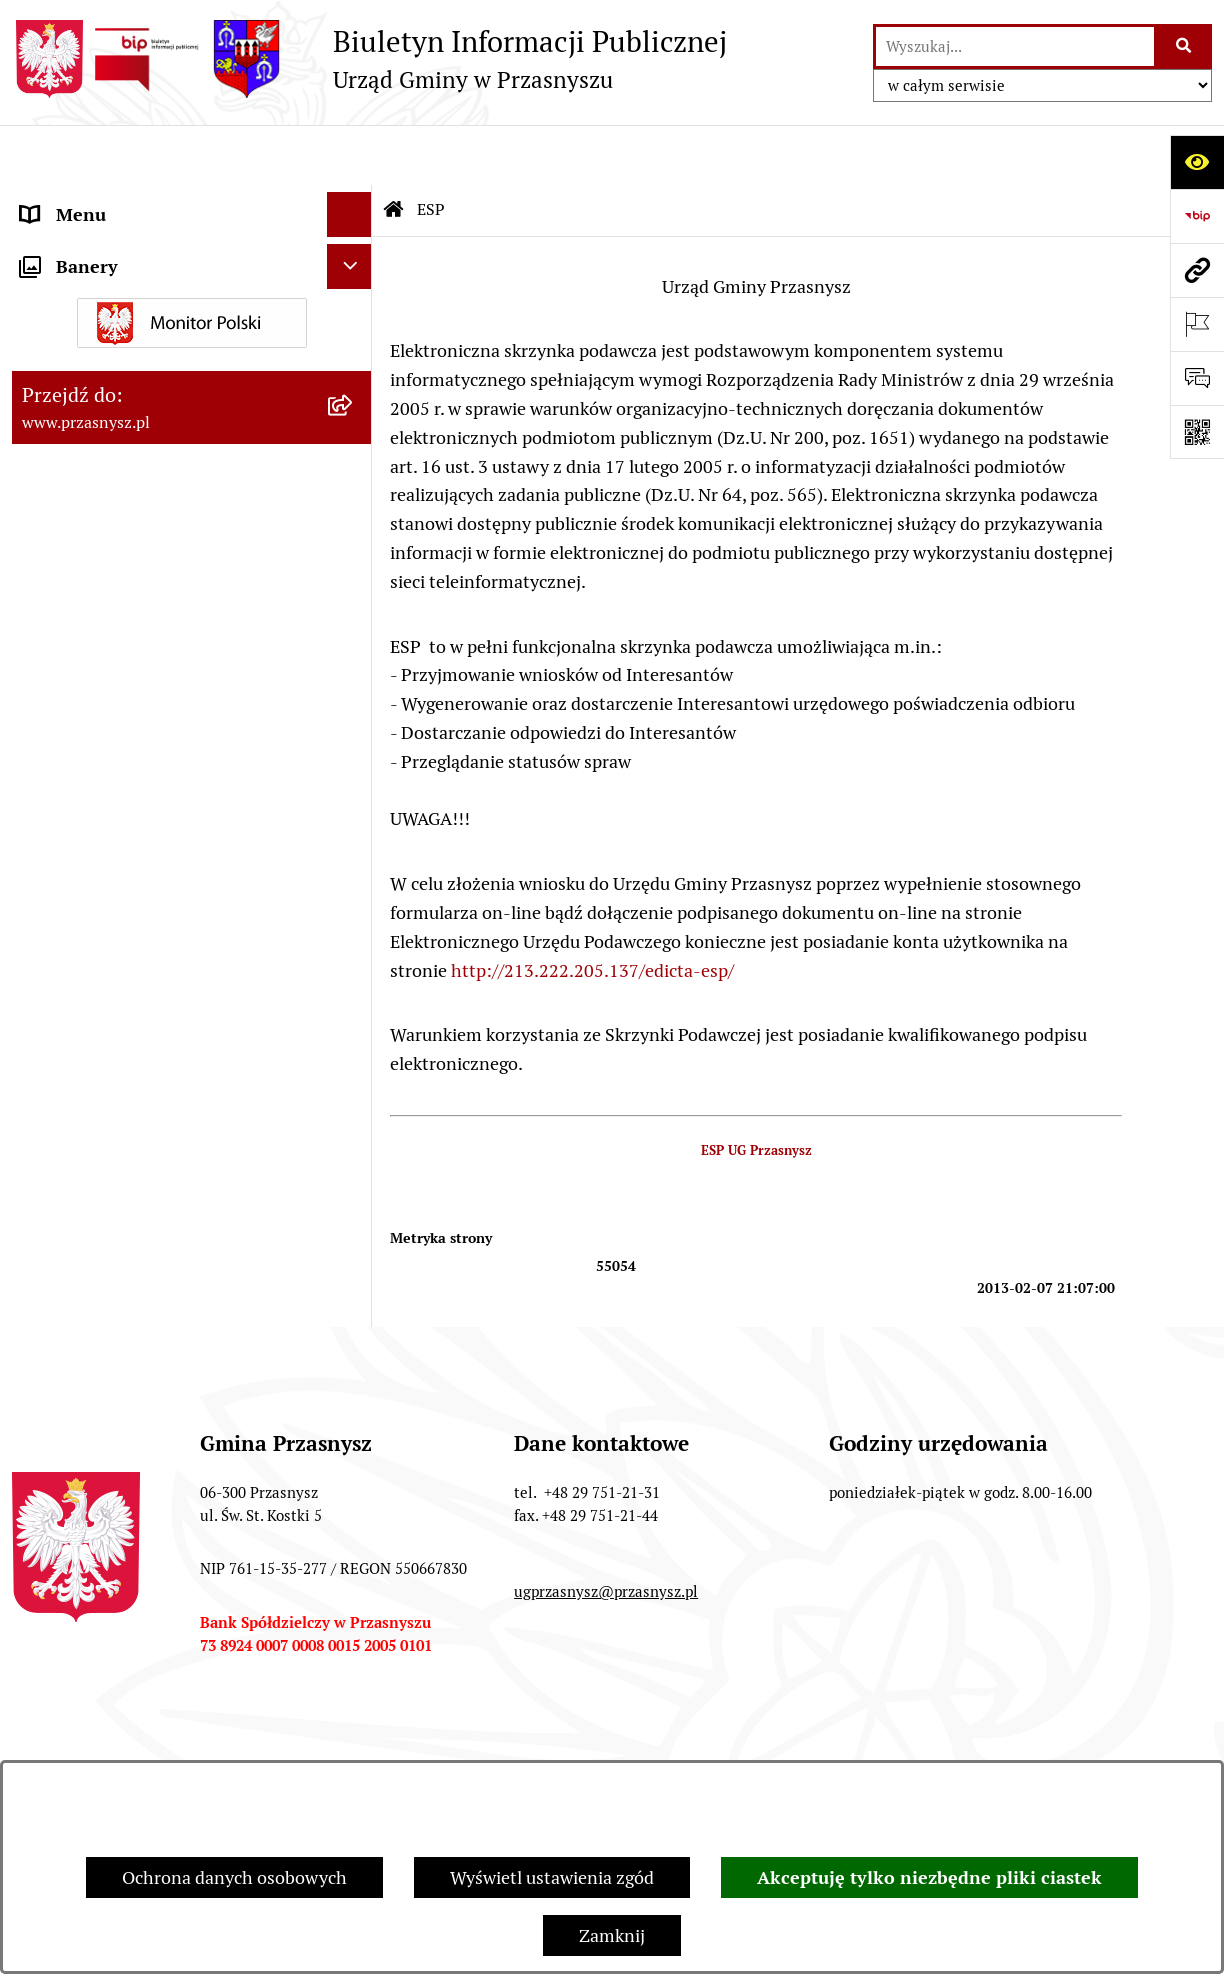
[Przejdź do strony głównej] (369, 59)
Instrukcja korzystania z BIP (988, 1741)
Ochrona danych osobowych (234, 1877)
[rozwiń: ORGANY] (354, 200)
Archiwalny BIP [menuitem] (82, 424)
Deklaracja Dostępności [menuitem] (114, 469)
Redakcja (785, 1741)
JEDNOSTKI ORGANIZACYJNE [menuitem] (140, 379)
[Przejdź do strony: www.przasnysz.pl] (1197, 270)
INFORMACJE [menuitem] (75, 289)
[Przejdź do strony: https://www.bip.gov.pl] (1197, 216)
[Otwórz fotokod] (1197, 432)
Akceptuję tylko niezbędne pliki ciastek (929, 1877)
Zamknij (612, 1935)
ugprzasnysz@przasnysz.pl (606, 1531)
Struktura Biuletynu (610, 1741)
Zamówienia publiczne (387, 1741)
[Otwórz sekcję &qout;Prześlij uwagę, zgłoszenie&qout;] (1197, 378)
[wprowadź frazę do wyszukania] (1015, 46)
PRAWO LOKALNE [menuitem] (93, 244)
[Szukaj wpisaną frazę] (1184, 46)
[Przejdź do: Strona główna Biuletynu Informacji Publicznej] (394, 150)
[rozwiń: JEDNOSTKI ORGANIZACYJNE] (354, 380)
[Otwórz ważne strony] (1197, 324)
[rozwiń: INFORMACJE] (354, 290)
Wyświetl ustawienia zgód (552, 1877)
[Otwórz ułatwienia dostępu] (1197, 162)
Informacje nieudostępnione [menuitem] (134, 334)
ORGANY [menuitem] (57, 199)
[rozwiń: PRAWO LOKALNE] (354, 245)
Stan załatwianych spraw (149, 1741)
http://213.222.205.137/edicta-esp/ (590, 910)
